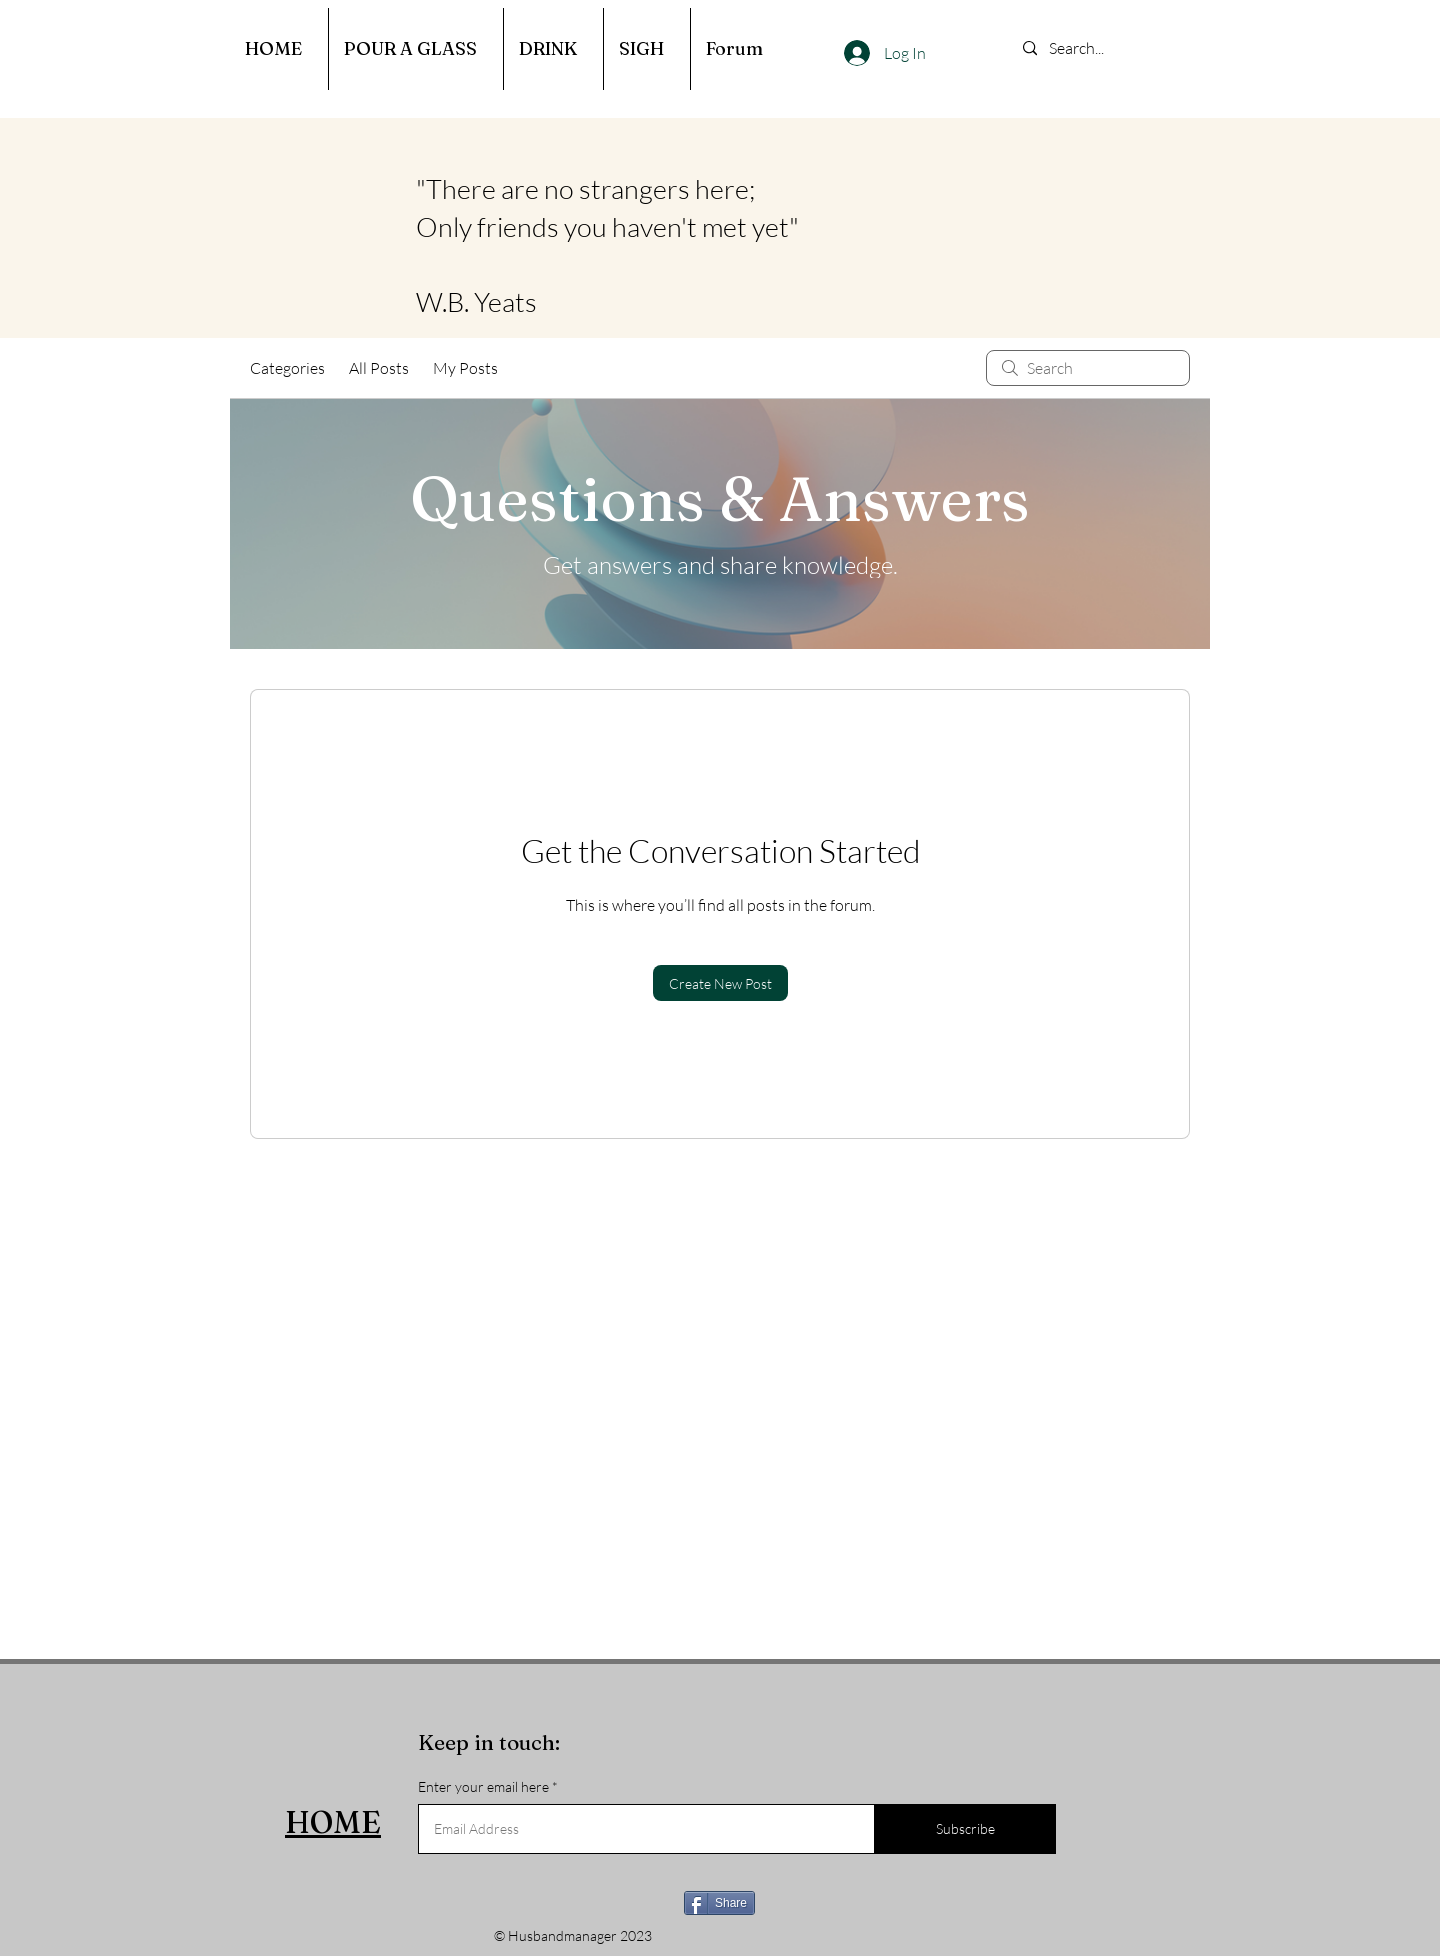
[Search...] (1108, 48)
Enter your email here (483, 1787)
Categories (287, 368)
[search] (1088, 368)
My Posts (465, 368)
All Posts (379, 368)
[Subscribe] (965, 1829)
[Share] (719, 1903)
